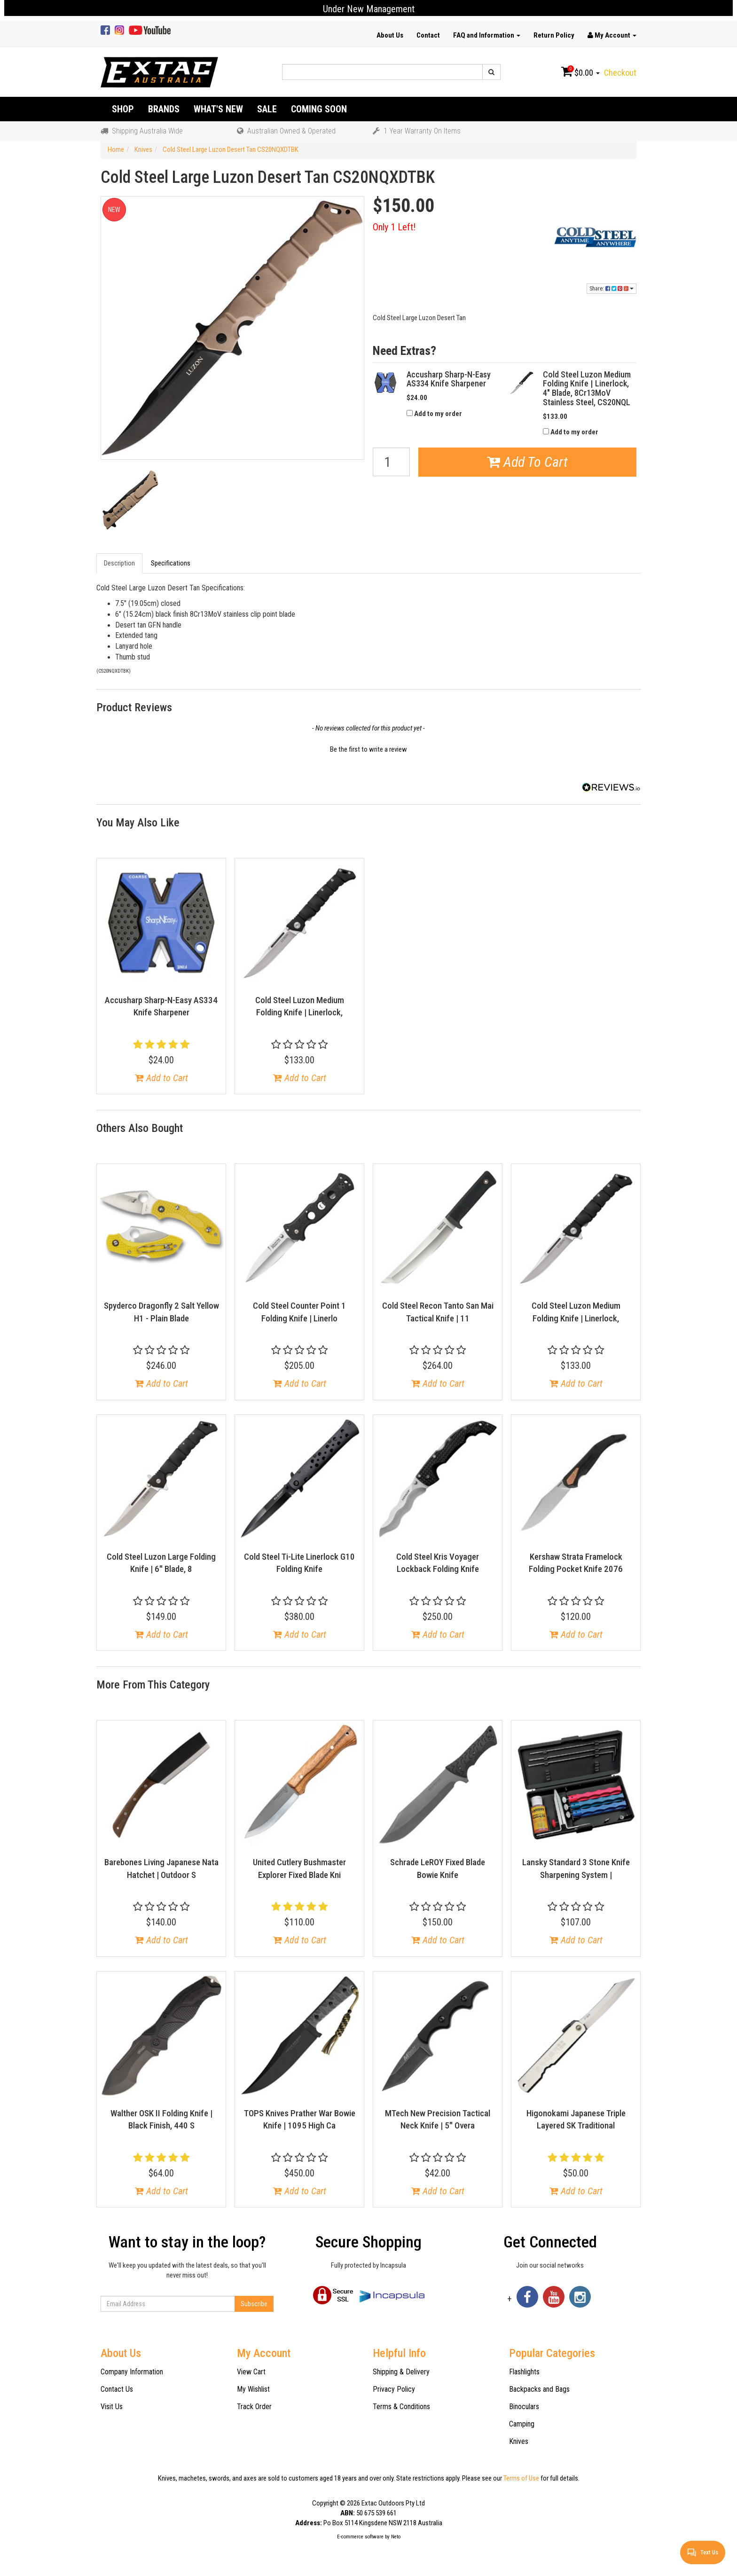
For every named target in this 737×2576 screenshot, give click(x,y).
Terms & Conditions (401, 2406)
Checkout (620, 73)
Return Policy (553, 35)
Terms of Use (521, 2478)
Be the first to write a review (368, 749)
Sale (267, 109)
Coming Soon (319, 109)
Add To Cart (527, 462)
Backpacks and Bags (539, 2389)
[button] (368, 748)
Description (119, 563)
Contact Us (117, 2389)
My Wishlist (253, 2389)
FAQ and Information (486, 35)
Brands (164, 109)
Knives (518, 2441)
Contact (428, 35)
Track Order (254, 2406)
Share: (611, 288)
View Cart (251, 2371)
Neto (395, 2537)
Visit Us (112, 2406)
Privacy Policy (394, 2389)
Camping (521, 2423)
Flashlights (524, 2371)
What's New (218, 109)
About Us (389, 35)
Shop (123, 109)
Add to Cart (161, 1078)
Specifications (170, 563)
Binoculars (524, 2406)
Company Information (132, 2371)
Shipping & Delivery (401, 2371)
